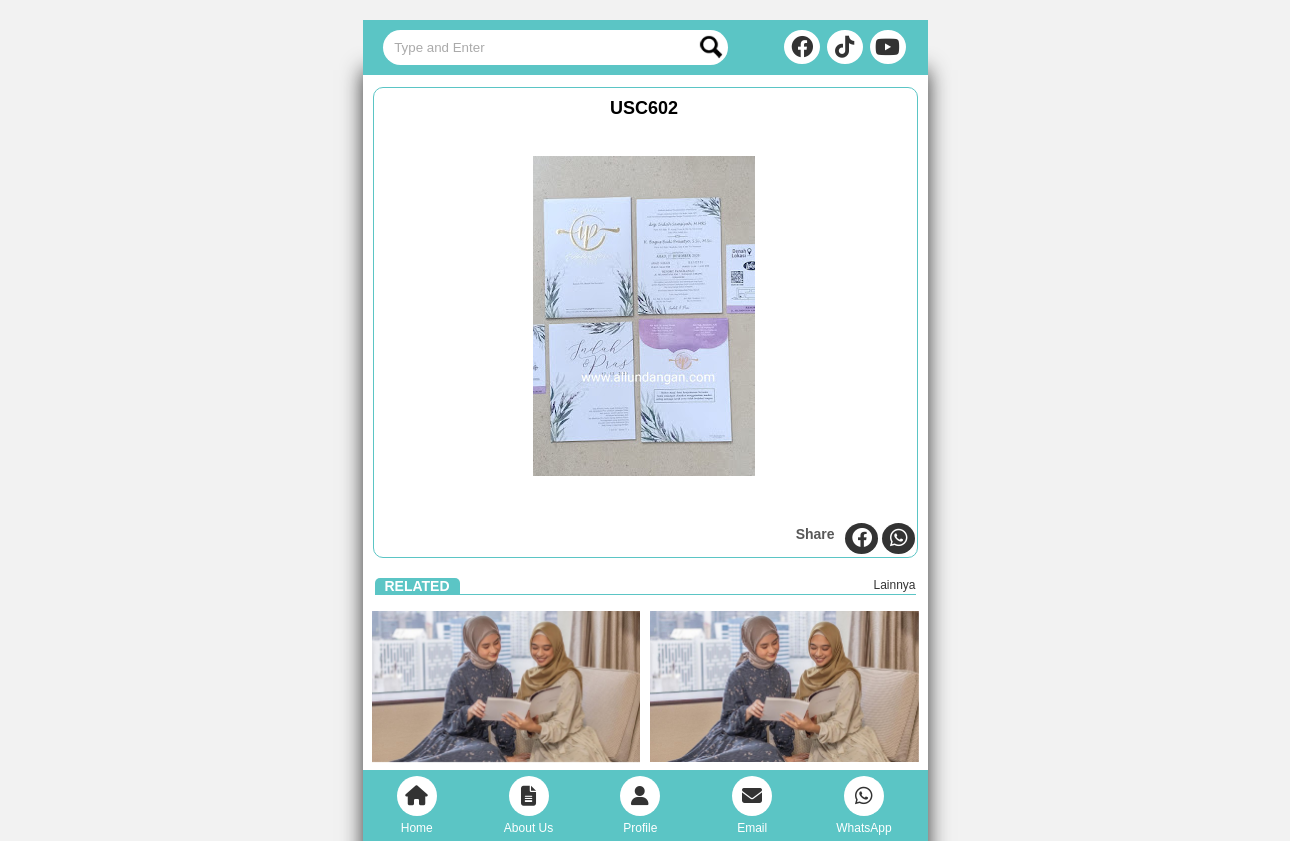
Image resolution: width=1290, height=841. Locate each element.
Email (752, 805)
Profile (640, 805)
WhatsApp (863, 805)
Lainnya (894, 585)
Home (417, 805)
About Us (528, 805)
